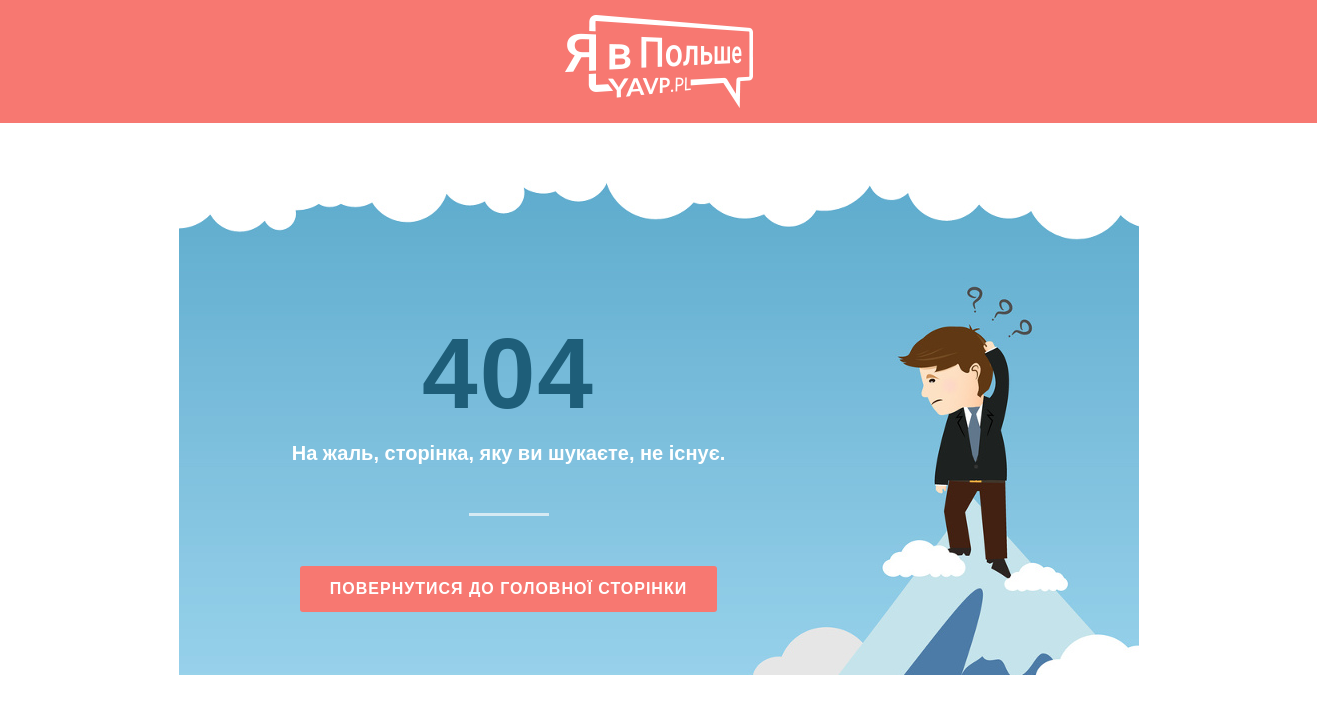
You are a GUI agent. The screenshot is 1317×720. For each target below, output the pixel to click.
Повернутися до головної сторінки (508, 588)
